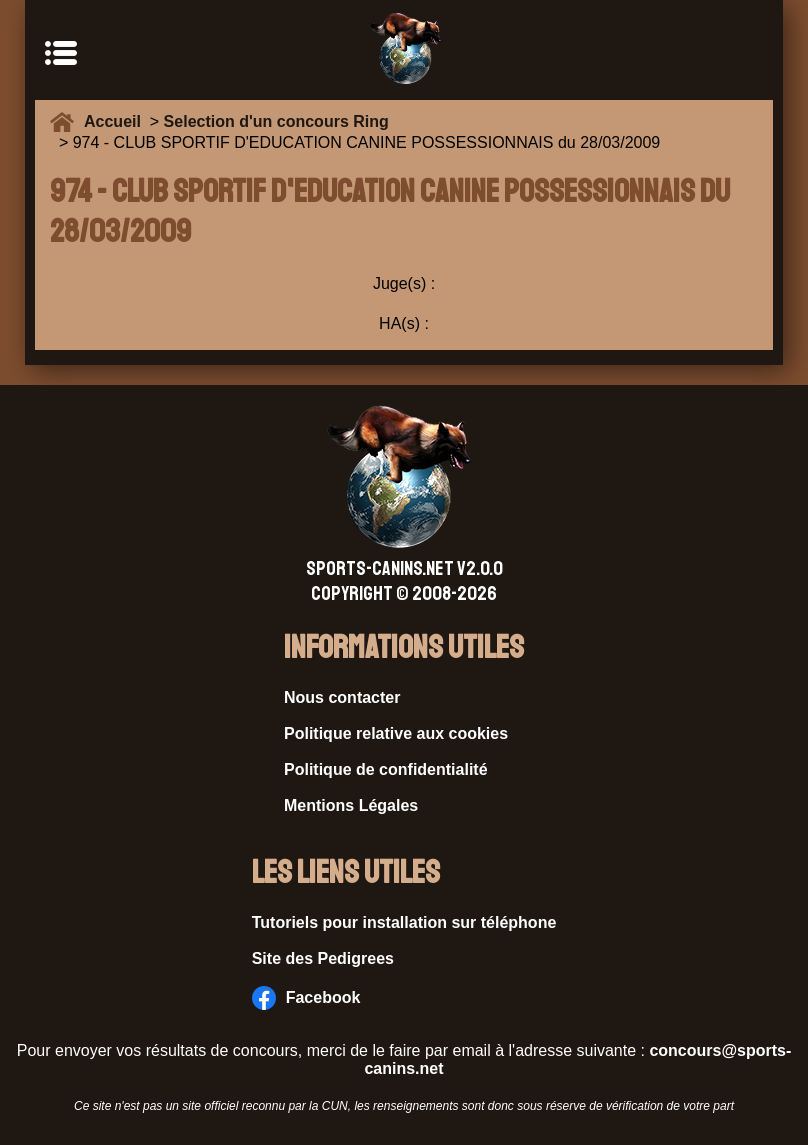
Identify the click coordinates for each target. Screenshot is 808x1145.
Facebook (306, 998)
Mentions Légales (351, 805)
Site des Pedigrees (323, 958)
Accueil (117, 121)
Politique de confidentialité (386, 769)
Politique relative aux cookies (396, 733)
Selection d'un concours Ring (276, 121)
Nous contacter (342, 697)
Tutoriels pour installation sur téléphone (404, 922)
